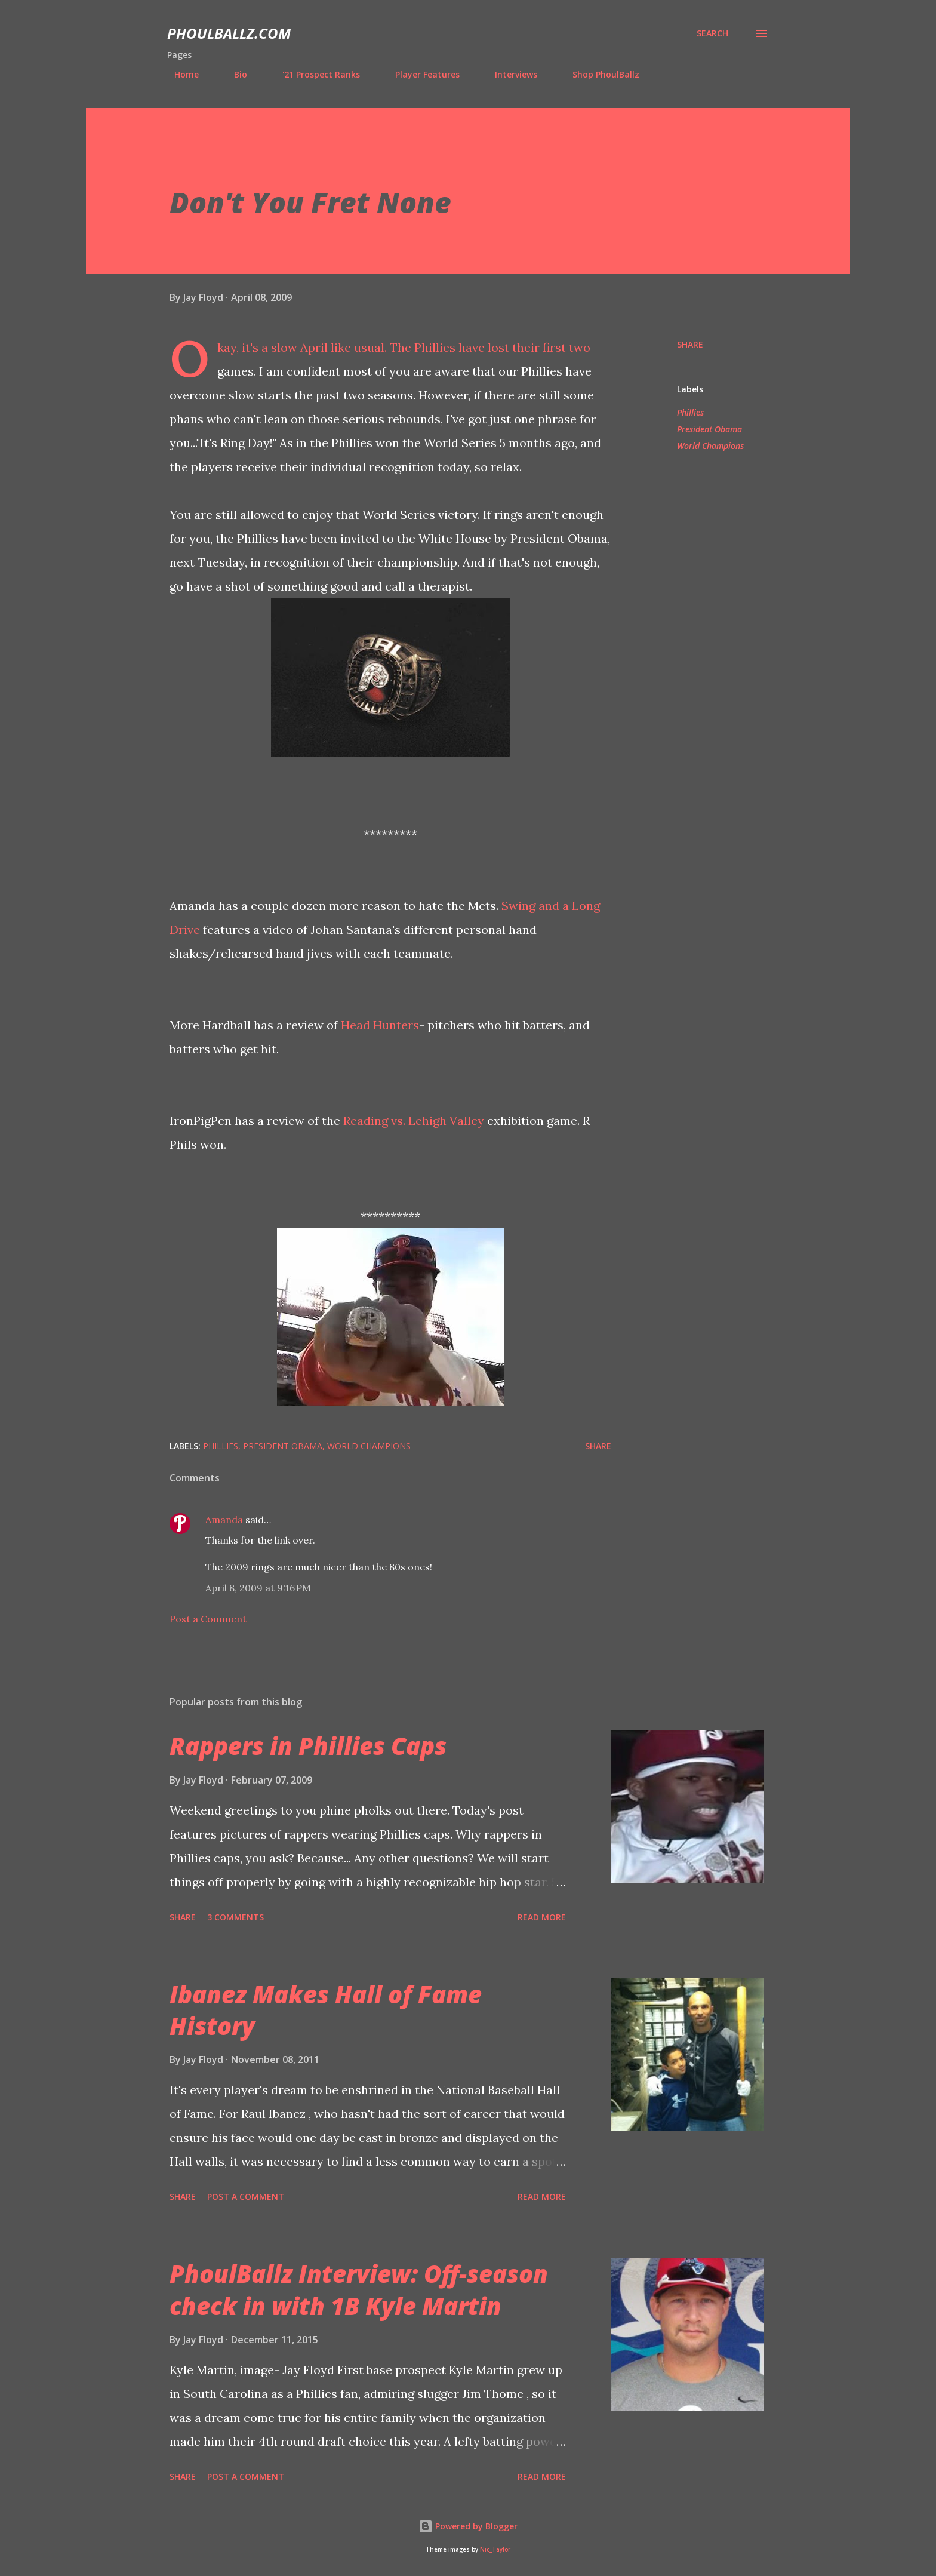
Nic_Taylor (495, 2549)
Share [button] (690, 344)
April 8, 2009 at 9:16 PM (258, 1588)
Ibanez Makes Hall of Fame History (326, 2010)
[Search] (712, 33)
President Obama (709, 429)
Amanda (224, 1520)
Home (179, 74)
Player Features (420, 74)
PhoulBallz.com (229, 33)
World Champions (710, 445)
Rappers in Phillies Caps (308, 1745)
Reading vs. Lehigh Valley (413, 1120)
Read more (542, 1917)
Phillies (690, 412)
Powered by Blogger (468, 2526)
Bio (233, 74)
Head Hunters (380, 1025)
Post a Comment (208, 1619)
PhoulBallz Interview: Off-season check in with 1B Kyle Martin (359, 2289)
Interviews (509, 74)
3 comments (235, 1917)
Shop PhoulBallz (598, 74)
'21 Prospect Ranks (314, 74)
